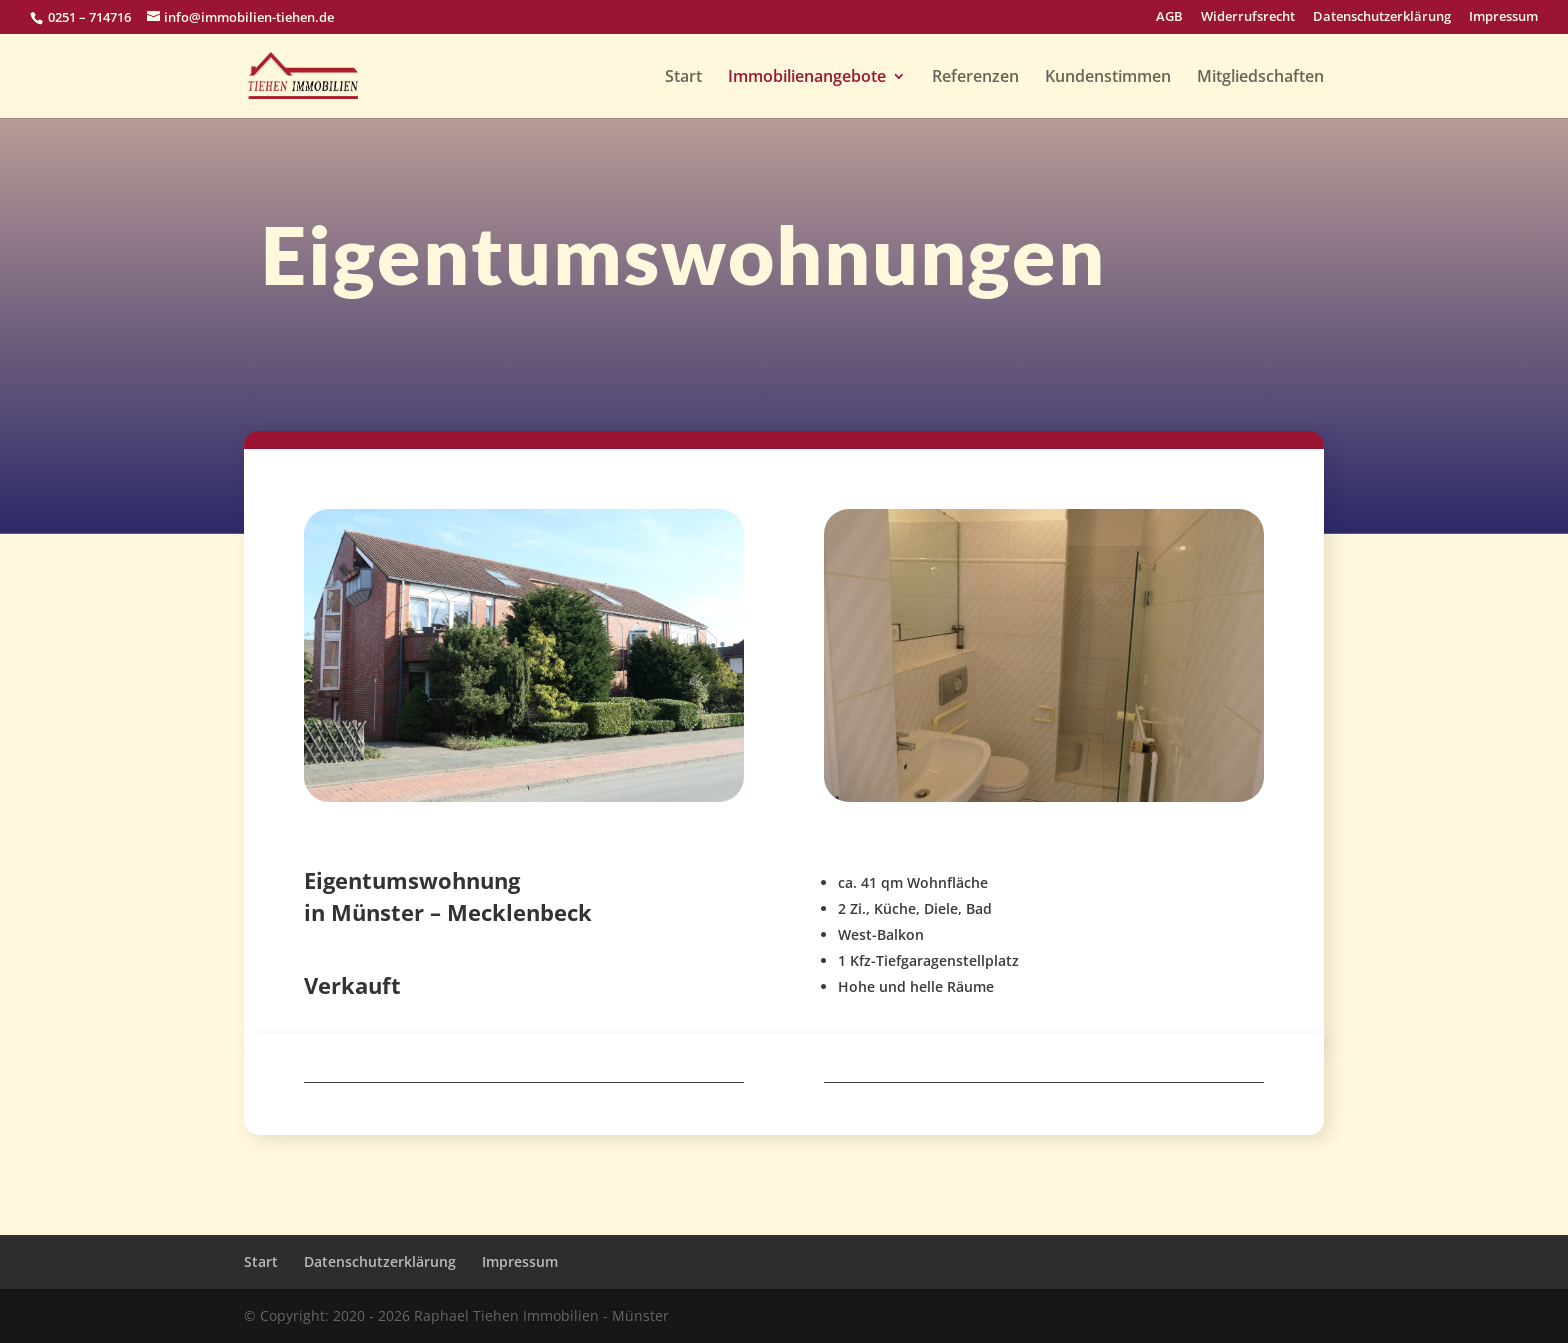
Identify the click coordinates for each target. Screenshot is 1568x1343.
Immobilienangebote (807, 78)
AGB (1169, 17)
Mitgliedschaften (1260, 78)
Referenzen (975, 78)
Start (683, 78)
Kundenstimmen (1108, 78)
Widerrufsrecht (1248, 17)
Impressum (1503, 17)
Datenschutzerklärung (1382, 17)
